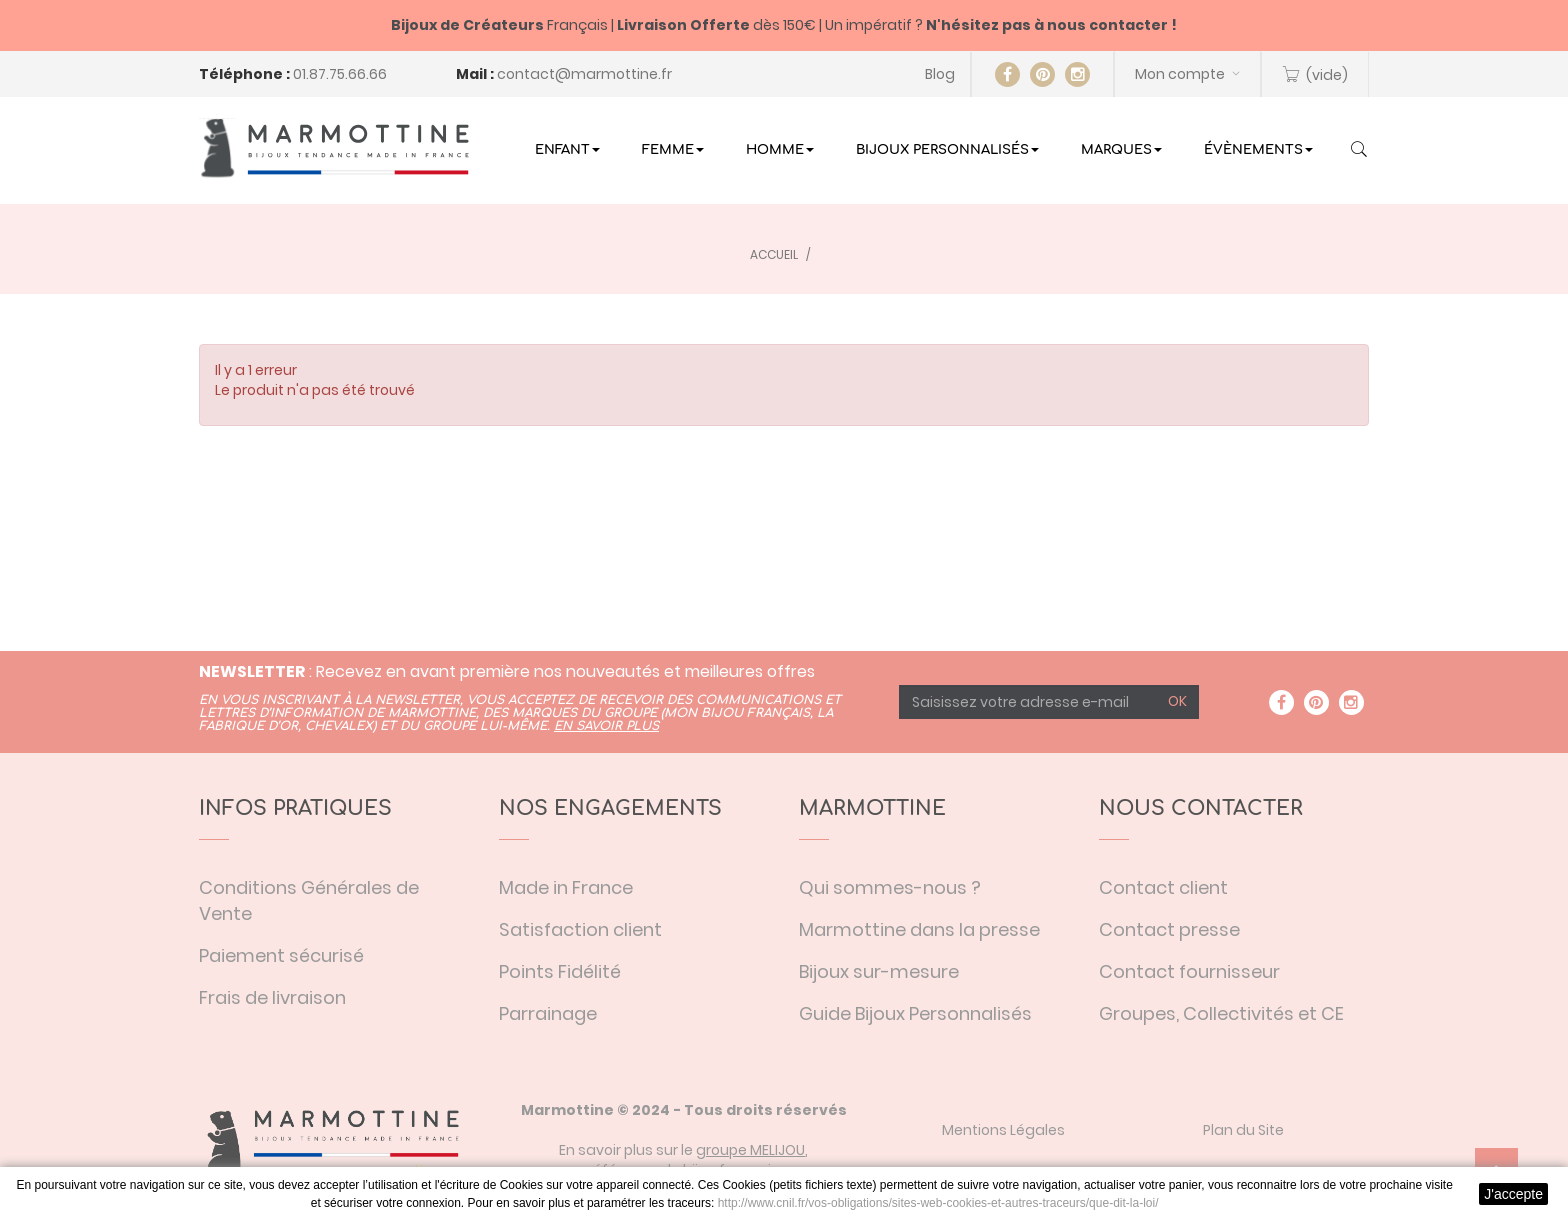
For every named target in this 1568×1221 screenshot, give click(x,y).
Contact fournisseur (1189, 971)
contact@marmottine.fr (584, 74)
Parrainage (548, 1013)
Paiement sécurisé (281, 955)
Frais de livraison (272, 997)
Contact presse (1169, 929)
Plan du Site (1243, 1130)
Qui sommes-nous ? (890, 887)
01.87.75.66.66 (340, 74)
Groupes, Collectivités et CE (1221, 1013)
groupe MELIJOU (750, 1150)
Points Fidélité (560, 971)
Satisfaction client (580, 929)
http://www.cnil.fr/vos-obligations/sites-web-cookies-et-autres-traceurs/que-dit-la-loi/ (938, 1203)
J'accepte (1513, 1194)
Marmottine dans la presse (919, 929)
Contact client (1163, 887)
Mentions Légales (1003, 1130)
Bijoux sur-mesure (879, 971)
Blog (940, 74)
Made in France (566, 887)
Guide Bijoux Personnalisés (915, 1013)
